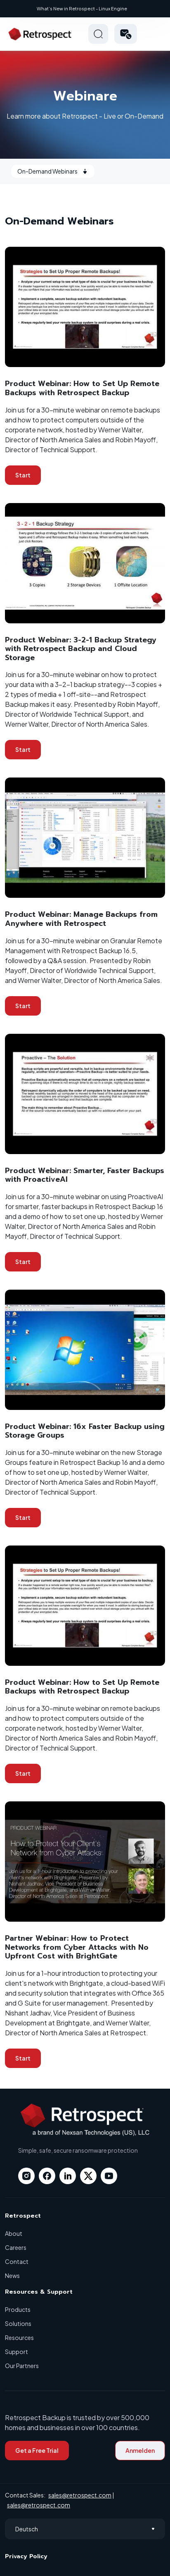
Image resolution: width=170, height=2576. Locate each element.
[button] (125, 34)
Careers (15, 2247)
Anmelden (140, 2450)
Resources (19, 2337)
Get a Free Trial (37, 2450)
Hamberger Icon (155, 34)
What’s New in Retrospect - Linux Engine (82, 8)
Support (16, 2351)
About (13, 2233)
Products (18, 2309)
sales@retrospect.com (79, 2495)
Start (23, 475)
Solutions (18, 2323)
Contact (16, 2261)
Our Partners (22, 2365)
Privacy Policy (26, 2556)
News (12, 2275)
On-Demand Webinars (52, 171)
